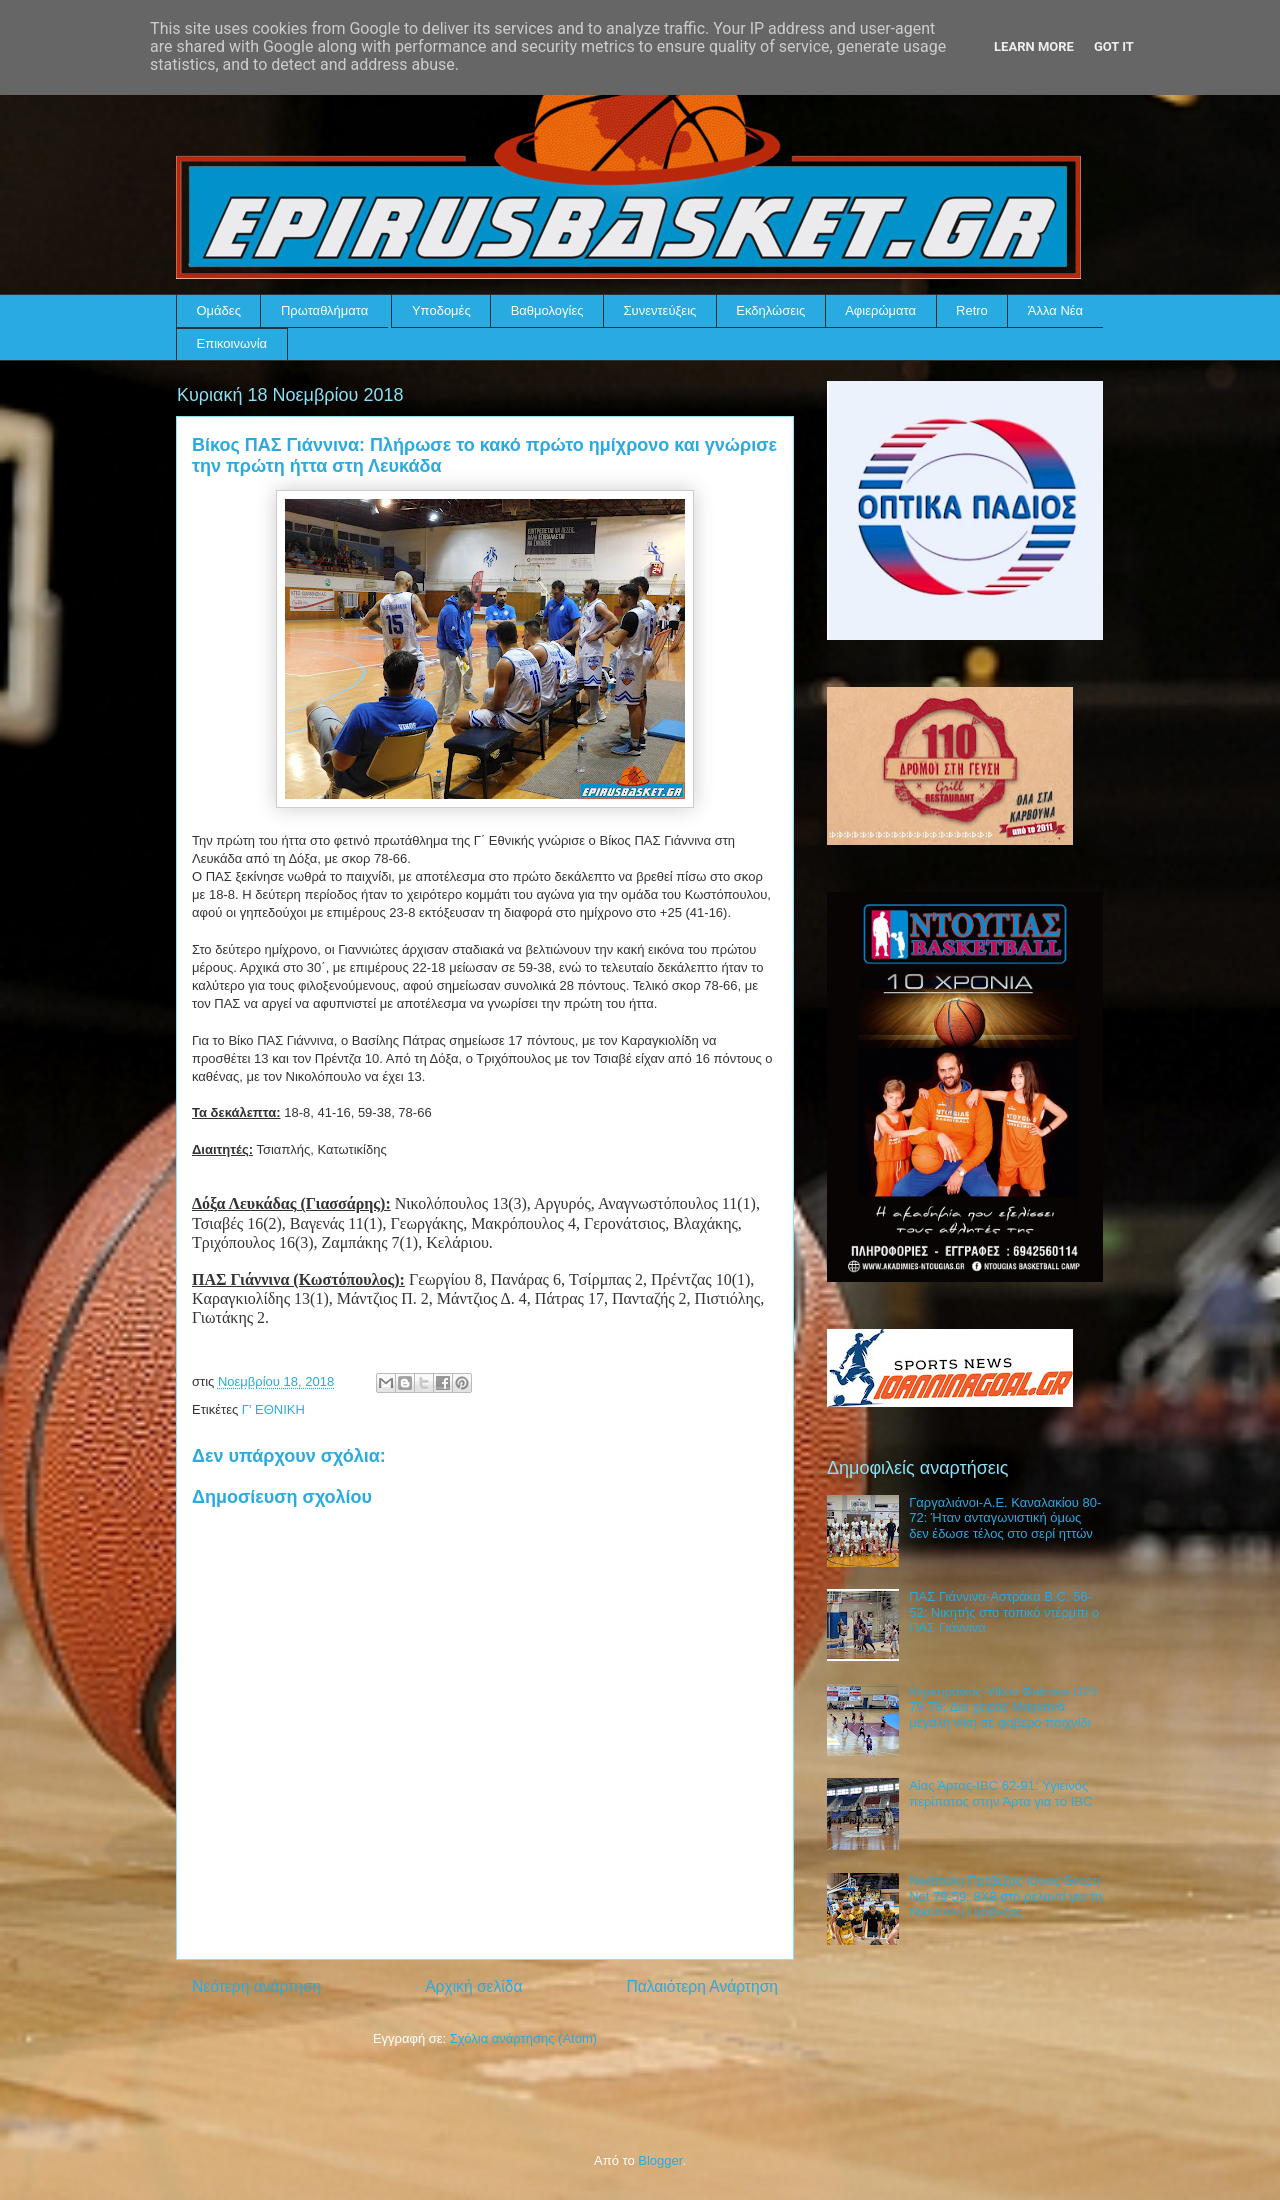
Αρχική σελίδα (473, 1986)
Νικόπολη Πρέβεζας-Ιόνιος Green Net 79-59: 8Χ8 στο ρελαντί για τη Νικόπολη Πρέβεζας (1005, 1896)
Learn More (1034, 46)
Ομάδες (219, 310)
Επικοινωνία (232, 343)
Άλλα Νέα (1055, 310)
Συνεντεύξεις (660, 310)
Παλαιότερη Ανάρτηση (702, 1986)
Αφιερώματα (880, 310)
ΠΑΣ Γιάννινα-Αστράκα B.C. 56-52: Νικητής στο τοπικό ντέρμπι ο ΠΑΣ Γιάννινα (1004, 1612)
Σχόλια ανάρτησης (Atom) (523, 2038)
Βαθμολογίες (547, 310)
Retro (972, 310)
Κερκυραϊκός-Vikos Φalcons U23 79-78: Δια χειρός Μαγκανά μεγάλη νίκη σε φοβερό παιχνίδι (1003, 1707)
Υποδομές (441, 310)
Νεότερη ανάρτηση (256, 1986)
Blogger (660, 2160)
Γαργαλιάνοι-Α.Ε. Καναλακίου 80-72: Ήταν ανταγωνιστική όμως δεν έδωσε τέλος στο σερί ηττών (1005, 1518)
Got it (1114, 46)
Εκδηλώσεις (770, 310)
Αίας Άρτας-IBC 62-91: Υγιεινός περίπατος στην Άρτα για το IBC (1000, 1793)
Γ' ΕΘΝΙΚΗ (273, 1409)
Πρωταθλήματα (324, 310)
